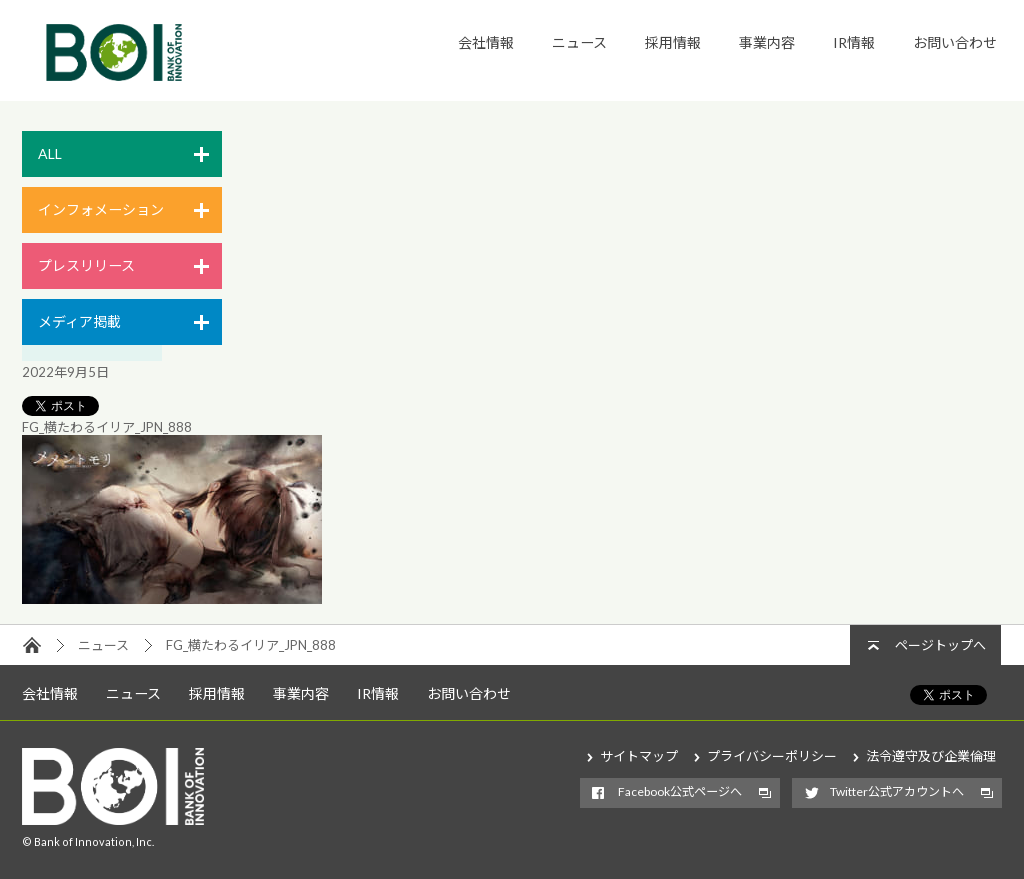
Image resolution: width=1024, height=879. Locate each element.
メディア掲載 (79, 321)
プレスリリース (86, 265)
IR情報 (854, 42)
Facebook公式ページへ (680, 791)
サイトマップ (639, 756)
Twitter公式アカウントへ (897, 791)
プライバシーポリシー (772, 756)
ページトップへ (940, 645)
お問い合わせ (955, 42)
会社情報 (486, 42)
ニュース (579, 42)
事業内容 (767, 42)
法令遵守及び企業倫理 (931, 756)
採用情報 (673, 42)
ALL (50, 153)
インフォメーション (101, 209)
